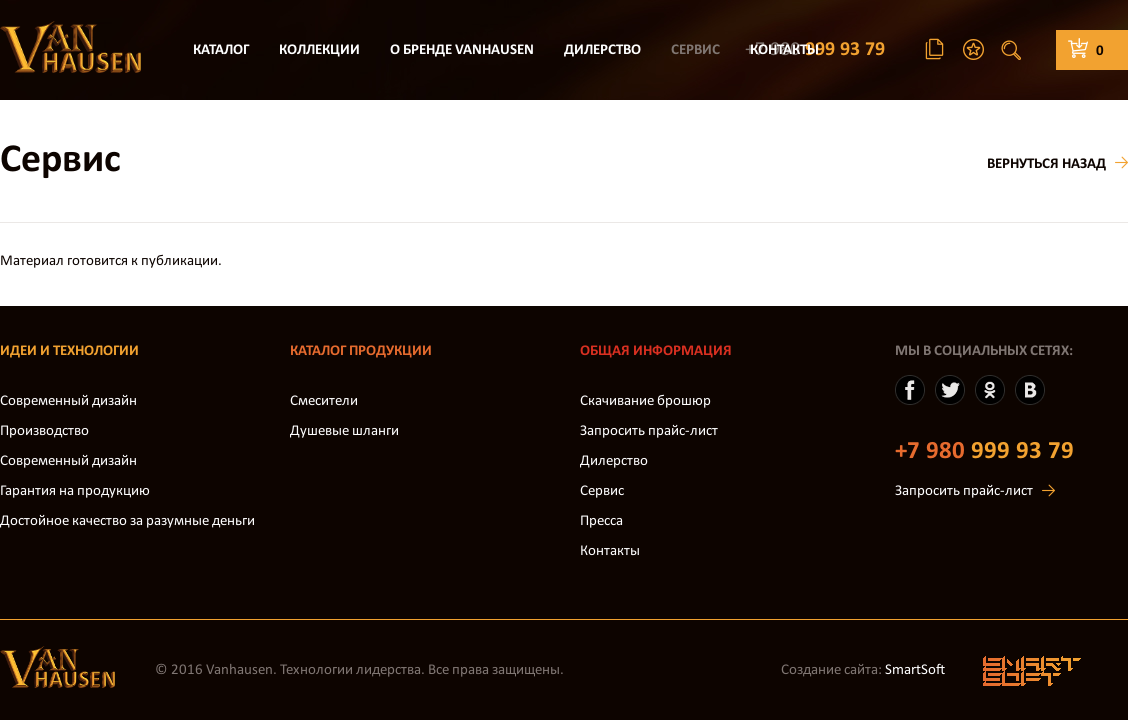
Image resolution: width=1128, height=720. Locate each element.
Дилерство (602, 50)
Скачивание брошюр (645, 401)
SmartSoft (915, 670)
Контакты (784, 50)
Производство (44, 431)
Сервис (695, 50)
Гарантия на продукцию (75, 491)
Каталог (221, 50)
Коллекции (319, 50)
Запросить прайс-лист (649, 431)
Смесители (324, 401)
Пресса (601, 521)
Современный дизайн (68, 401)
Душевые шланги (344, 431)
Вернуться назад (1046, 164)
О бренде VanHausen (462, 50)
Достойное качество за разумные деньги (127, 521)
